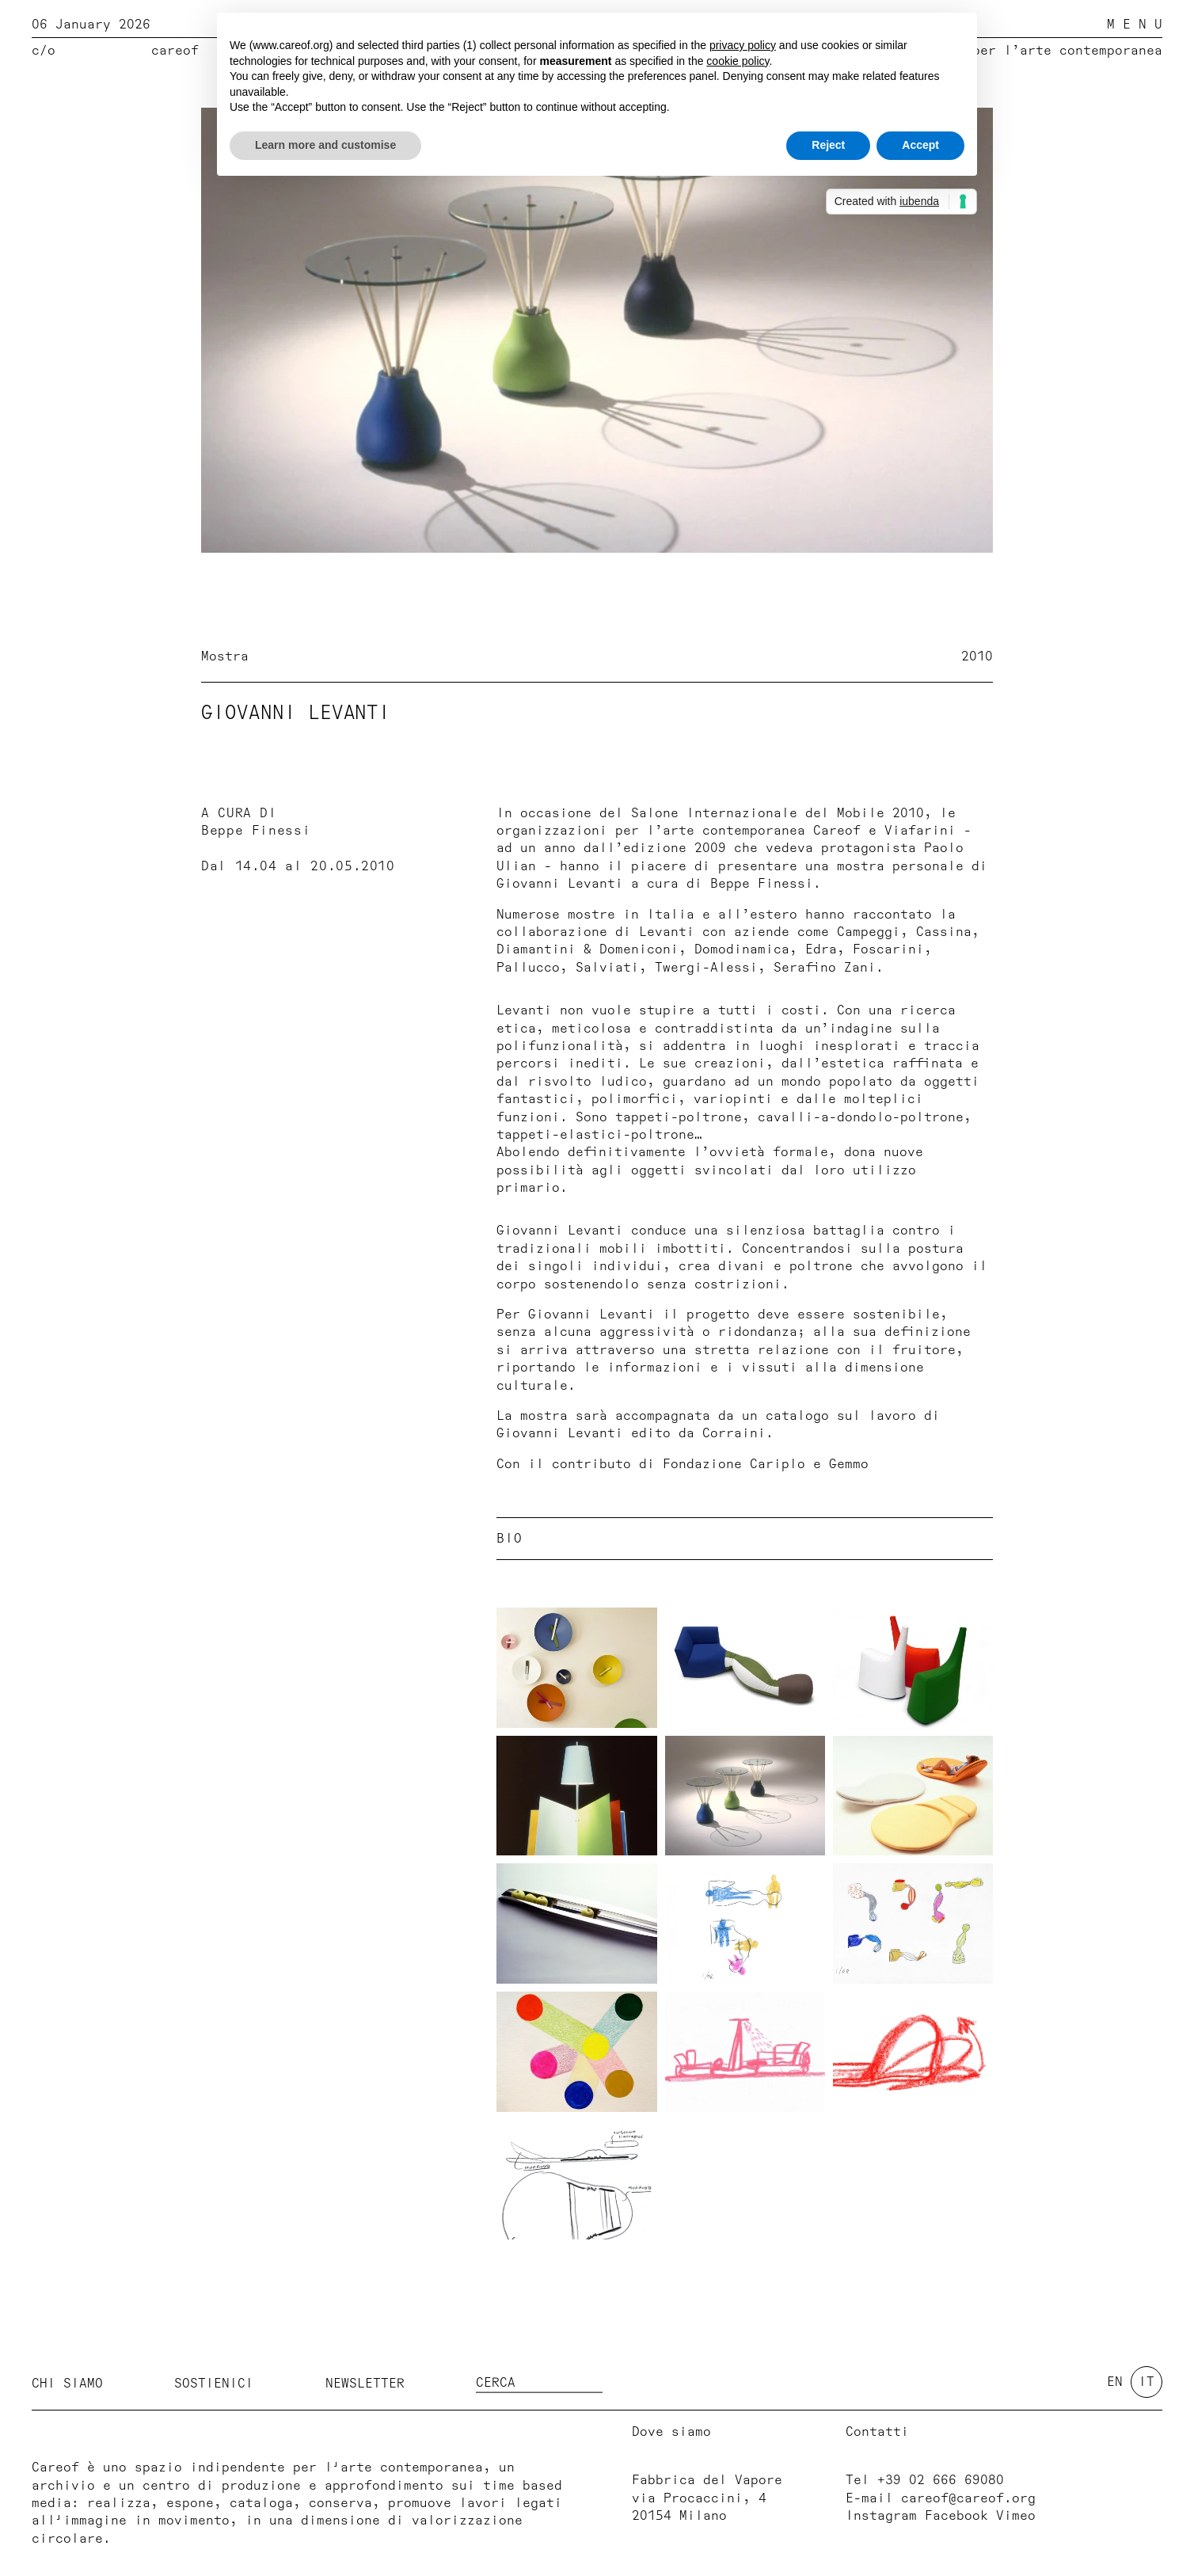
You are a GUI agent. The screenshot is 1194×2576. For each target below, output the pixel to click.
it (1146, 2382)
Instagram (881, 2515)
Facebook (956, 2515)
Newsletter (365, 2383)
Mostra (225, 656)
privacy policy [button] (742, 45)
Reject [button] (828, 145)
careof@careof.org (968, 2498)
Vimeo (1016, 2515)
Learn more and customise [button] (325, 145)
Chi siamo (67, 2383)
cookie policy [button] (737, 61)
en (1115, 2382)
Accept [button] (920, 145)
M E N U (1134, 24)
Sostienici (213, 2383)
